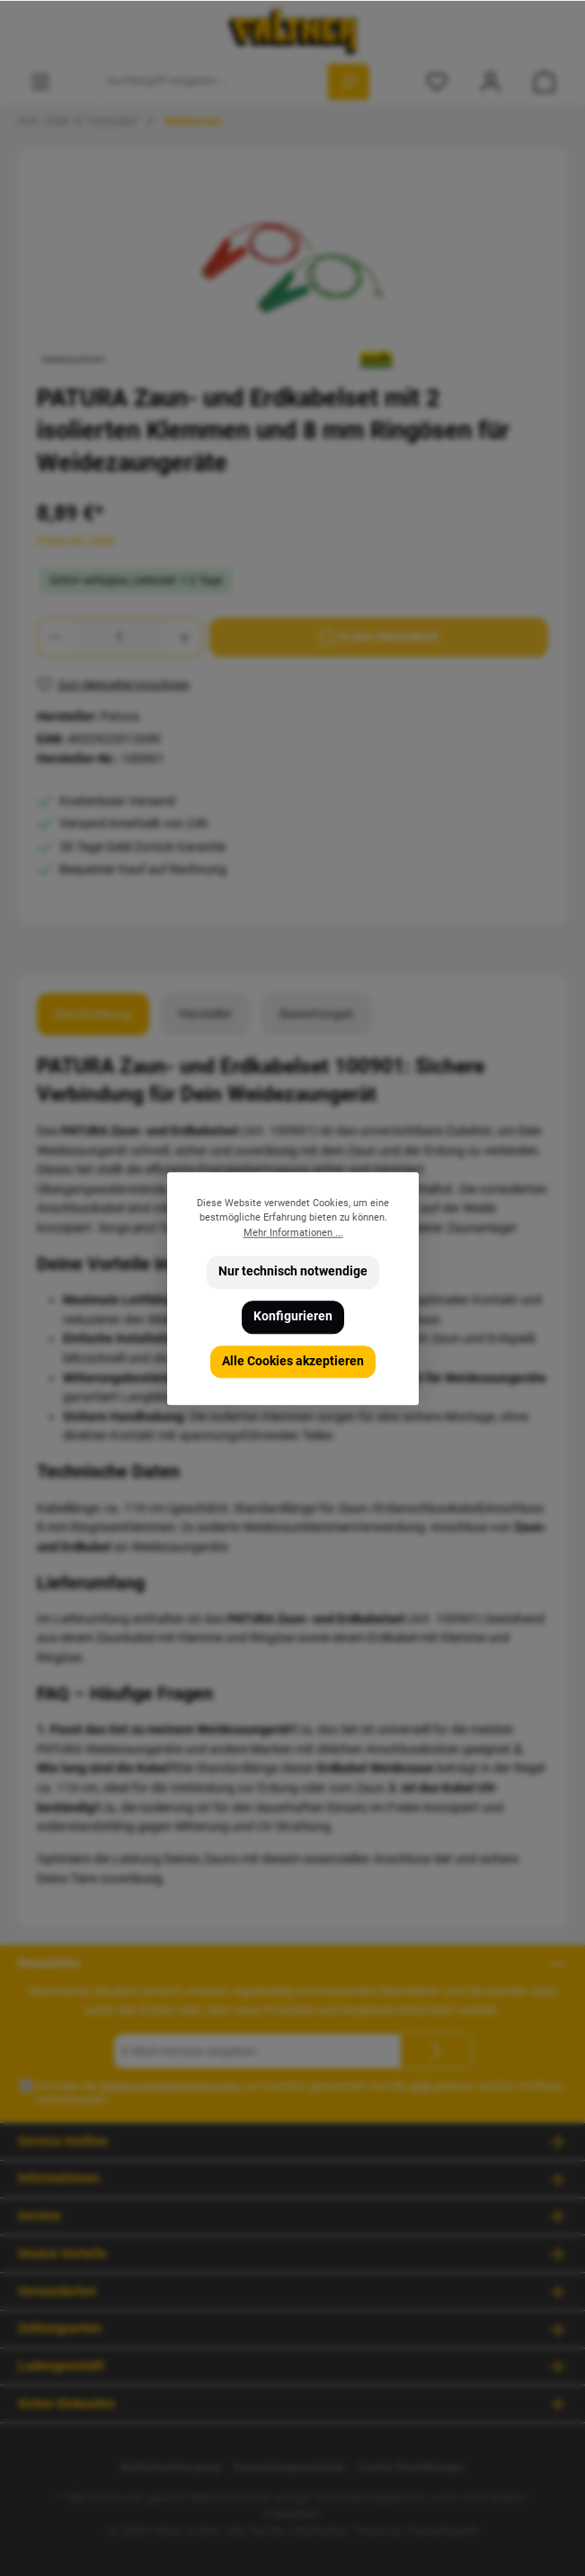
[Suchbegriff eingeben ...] (214, 82)
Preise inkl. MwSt (76, 540)
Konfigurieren (292, 1316)
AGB (420, 2085)
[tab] (93, 1014)
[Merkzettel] (436, 81)
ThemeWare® (441, 2530)
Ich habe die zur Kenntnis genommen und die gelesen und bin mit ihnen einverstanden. (299, 2092)
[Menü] (40, 81)
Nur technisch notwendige (293, 1271)
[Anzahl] (120, 637)
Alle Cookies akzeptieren (293, 1360)
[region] (292, 268)
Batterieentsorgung (170, 2467)
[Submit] (437, 2051)
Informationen (59, 2178)
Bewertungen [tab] (316, 1014)
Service (39, 2216)
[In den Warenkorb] (378, 637)
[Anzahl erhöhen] (185, 637)
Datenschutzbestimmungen (170, 2085)
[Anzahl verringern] (55, 637)
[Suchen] (348, 82)
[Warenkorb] (544, 81)
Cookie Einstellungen (410, 2467)
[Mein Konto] (490, 81)
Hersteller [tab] (205, 1014)
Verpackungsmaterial (288, 2467)
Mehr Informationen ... (292, 1232)
